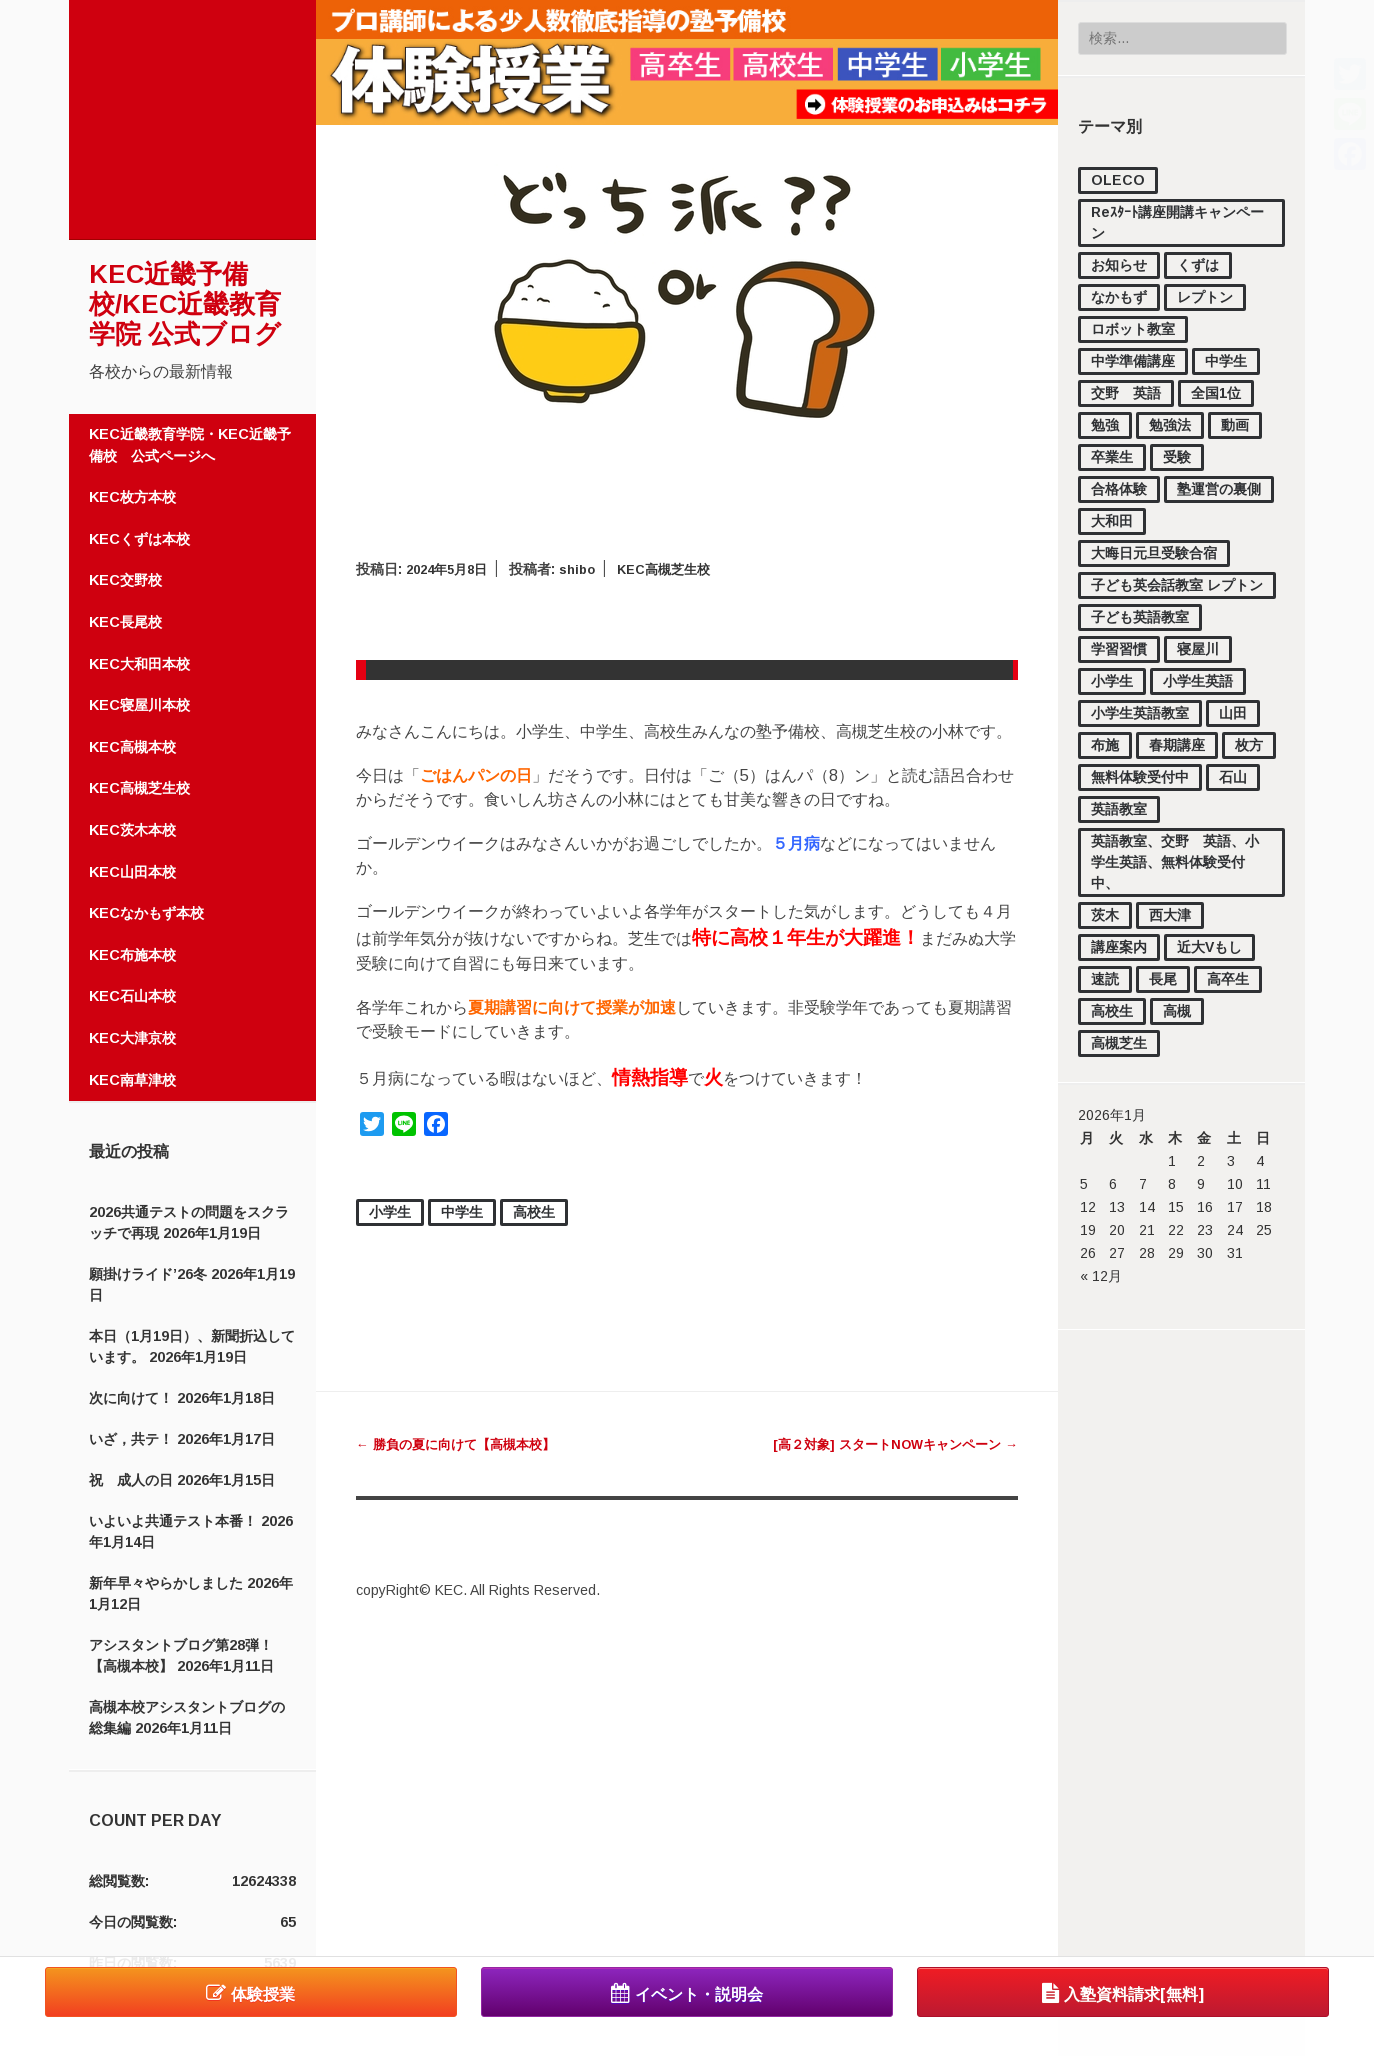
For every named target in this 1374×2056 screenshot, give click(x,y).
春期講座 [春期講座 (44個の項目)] (1177, 745)
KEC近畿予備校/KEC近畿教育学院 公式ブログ (185, 304)
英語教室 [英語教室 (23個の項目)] (1119, 809)
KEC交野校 (125, 580)
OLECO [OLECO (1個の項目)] (1118, 180)
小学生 (390, 1212)
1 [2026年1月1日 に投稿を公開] (1172, 1161)
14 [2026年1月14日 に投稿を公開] (1147, 1207)
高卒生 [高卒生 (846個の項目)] (1228, 979)
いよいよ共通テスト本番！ (173, 1521)
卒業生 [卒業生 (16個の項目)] (1112, 457)
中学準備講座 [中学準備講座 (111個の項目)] (1133, 361)
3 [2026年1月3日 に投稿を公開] (1231, 1161)
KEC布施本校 (132, 955)
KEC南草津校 (132, 1080)
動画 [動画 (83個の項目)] (1235, 425)
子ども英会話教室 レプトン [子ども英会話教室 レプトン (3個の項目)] (1177, 585)
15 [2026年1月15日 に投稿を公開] (1176, 1207)
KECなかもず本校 (146, 913)
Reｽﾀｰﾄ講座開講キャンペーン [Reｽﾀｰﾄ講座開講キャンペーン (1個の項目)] (1177, 222)
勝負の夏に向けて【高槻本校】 (463, 1444)
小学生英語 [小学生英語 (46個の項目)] (1198, 681)
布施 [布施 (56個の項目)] (1105, 745)
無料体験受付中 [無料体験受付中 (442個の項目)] (1140, 777)
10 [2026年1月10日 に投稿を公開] (1235, 1184)
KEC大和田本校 (139, 664)
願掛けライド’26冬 (148, 1274)
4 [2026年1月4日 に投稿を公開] (1260, 1161)
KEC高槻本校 (132, 747)
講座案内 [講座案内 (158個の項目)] (1119, 947)
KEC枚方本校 (132, 497)
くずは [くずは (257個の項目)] (1198, 265)
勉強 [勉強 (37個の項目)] (1105, 425)
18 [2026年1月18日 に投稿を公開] (1264, 1207)
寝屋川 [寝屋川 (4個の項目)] (1198, 649)
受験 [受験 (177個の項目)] (1177, 457)
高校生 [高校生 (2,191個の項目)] (1112, 1011)
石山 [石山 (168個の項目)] (1233, 777)
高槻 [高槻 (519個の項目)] (1177, 1011)
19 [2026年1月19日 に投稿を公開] (1088, 1230)
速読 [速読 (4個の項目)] (1105, 979)
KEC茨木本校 (132, 830)
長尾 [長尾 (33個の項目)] (1163, 979)
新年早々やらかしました (166, 1583)
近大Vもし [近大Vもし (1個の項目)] (1209, 947)
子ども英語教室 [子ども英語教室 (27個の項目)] (1140, 617)
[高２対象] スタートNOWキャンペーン (886, 1444)
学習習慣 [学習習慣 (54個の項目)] (1119, 649)
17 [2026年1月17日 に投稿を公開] (1235, 1207)
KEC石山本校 (132, 996)
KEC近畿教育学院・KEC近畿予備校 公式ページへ (190, 445)
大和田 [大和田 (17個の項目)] (1112, 521)
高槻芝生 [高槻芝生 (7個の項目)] (1119, 1043)
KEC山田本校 (132, 872)
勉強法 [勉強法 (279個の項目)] (1170, 425)
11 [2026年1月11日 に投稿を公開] (1263, 1184)
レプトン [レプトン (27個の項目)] (1205, 297)
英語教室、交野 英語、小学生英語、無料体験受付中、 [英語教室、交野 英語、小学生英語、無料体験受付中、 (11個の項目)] (1175, 862)
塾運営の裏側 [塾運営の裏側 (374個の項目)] (1219, 489)
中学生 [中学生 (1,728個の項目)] (1226, 361)
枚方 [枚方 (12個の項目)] (1249, 745)
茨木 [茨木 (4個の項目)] (1105, 915)
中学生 (462, 1212)
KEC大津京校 (132, 1038)
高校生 (534, 1212)
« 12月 (1101, 1276)
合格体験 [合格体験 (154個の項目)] (1119, 489)
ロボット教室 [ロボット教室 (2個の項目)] (1133, 329)
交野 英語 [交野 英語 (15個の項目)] (1126, 393)
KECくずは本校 (139, 539)
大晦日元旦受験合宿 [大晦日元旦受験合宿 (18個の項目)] (1154, 553)
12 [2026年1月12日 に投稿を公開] (1088, 1207)
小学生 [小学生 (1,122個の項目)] (1112, 681)
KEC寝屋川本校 (139, 705)
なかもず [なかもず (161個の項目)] (1119, 297)
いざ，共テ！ (131, 1439)
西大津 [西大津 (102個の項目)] (1170, 915)
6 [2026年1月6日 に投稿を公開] (1113, 1184)
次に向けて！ (131, 1398)
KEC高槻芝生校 (139, 788)
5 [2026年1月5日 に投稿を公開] (1084, 1184)
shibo (588, 569)
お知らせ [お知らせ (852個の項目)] (1119, 265)
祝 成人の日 (131, 1480)
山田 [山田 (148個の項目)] (1233, 713)
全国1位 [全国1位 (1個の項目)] (1216, 393)
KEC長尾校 (125, 622)
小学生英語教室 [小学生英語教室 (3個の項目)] (1140, 713)
